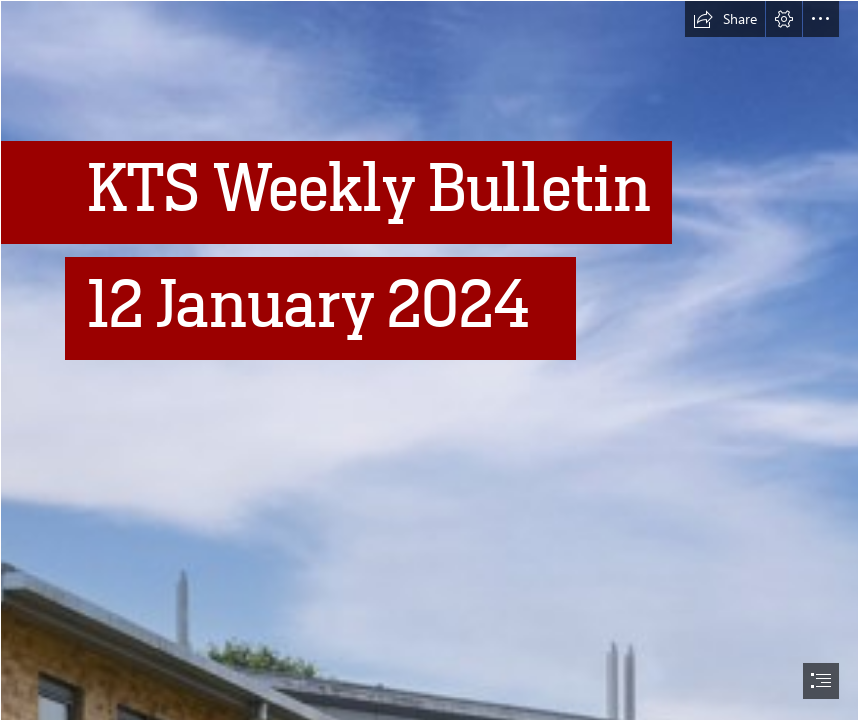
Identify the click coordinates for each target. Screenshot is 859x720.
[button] (725, 19)
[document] (429, 360)
